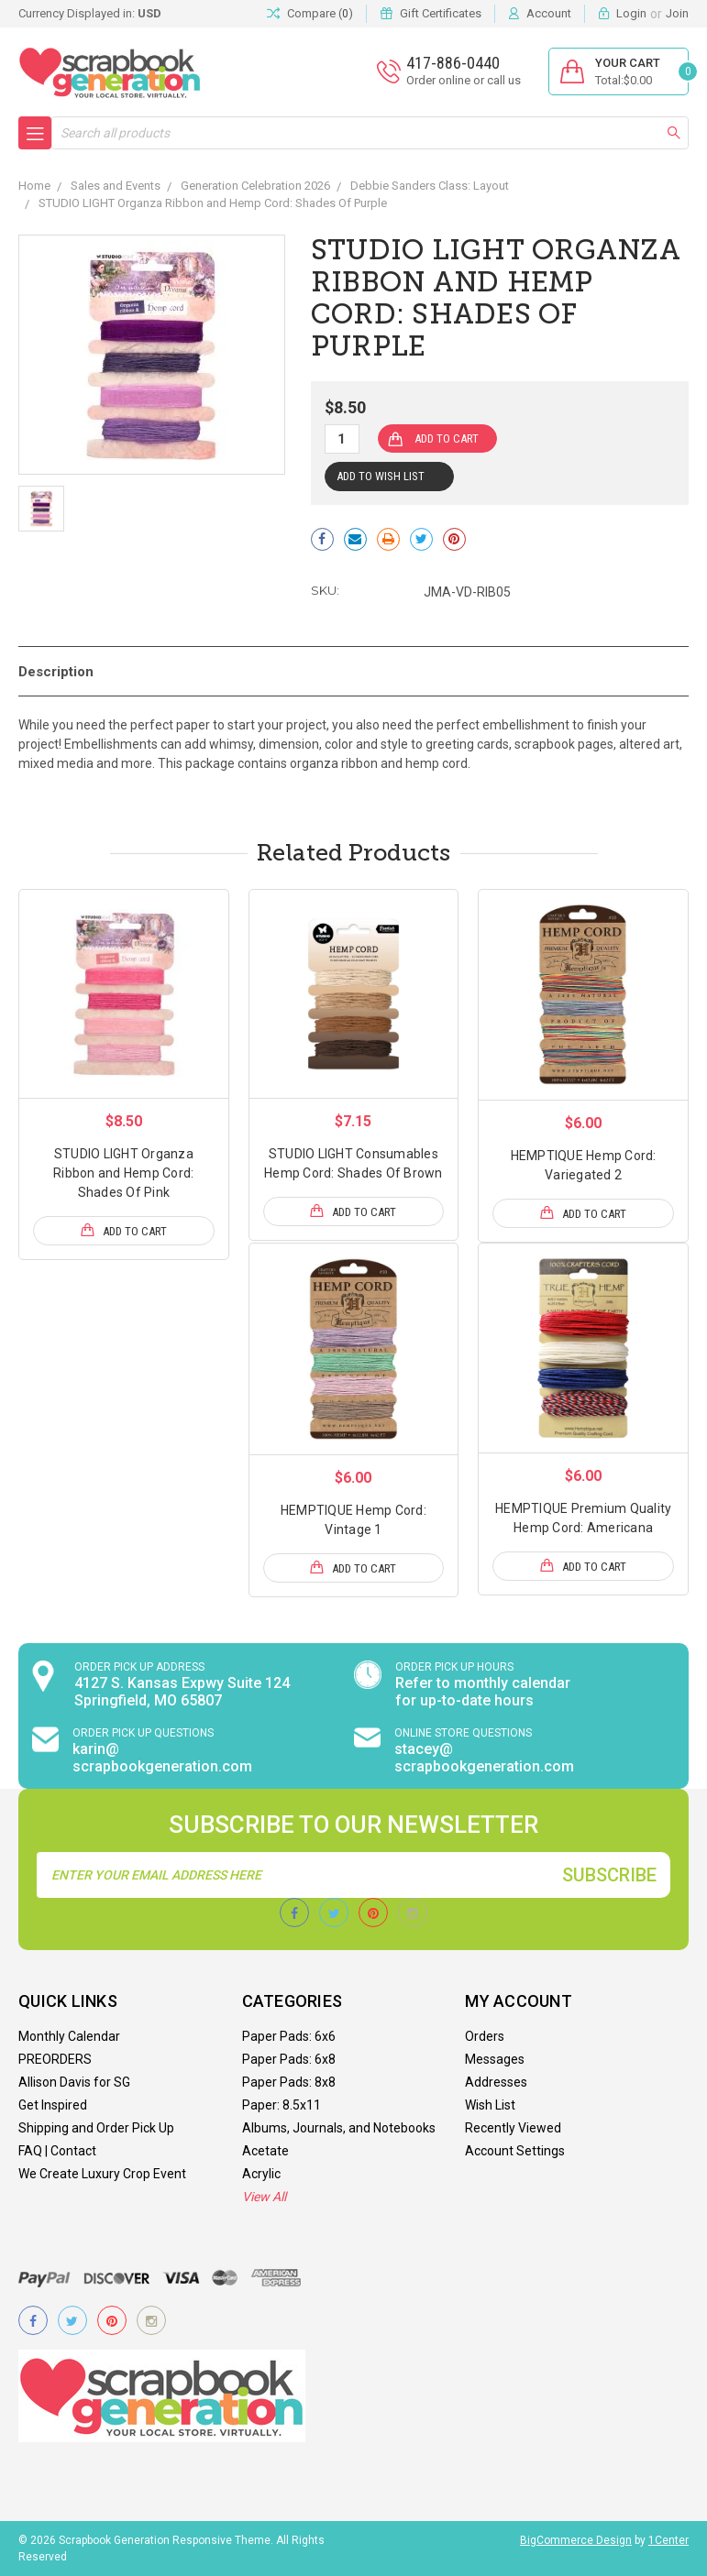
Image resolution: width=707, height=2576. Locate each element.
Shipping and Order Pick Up (96, 2128)
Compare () (310, 14)
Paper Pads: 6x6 (289, 2036)
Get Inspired (52, 2105)
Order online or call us (463, 80)
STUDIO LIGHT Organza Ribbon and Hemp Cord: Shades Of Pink (123, 1173)
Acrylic (261, 2173)
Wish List (490, 2105)
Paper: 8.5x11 (281, 2105)
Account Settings (515, 2150)
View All (264, 2196)
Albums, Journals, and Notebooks (339, 2128)
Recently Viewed (513, 2128)
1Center (668, 2540)
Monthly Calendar (69, 2036)
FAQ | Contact (57, 2150)
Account (548, 13)
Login (631, 13)
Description (56, 671)
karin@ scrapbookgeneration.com (162, 1757)
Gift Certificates (440, 13)
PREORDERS (55, 2059)
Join (677, 13)
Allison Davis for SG (74, 2082)
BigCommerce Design (576, 2540)
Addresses (496, 2082)
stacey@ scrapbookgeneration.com (484, 1757)
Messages (495, 2059)
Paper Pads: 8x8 (289, 2082)
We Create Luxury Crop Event (102, 2173)
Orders (484, 2036)
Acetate (265, 2150)
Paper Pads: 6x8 (289, 2059)
